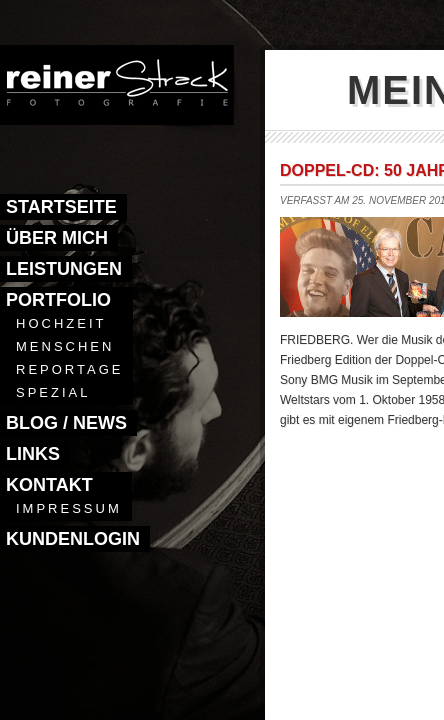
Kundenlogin (73, 539)
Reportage (69, 369)
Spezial (53, 392)
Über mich (57, 238)
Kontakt (49, 485)
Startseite (61, 207)
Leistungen (64, 269)
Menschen (65, 346)
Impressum (69, 508)
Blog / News (66, 423)
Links (33, 454)
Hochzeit (61, 323)
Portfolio (58, 300)
